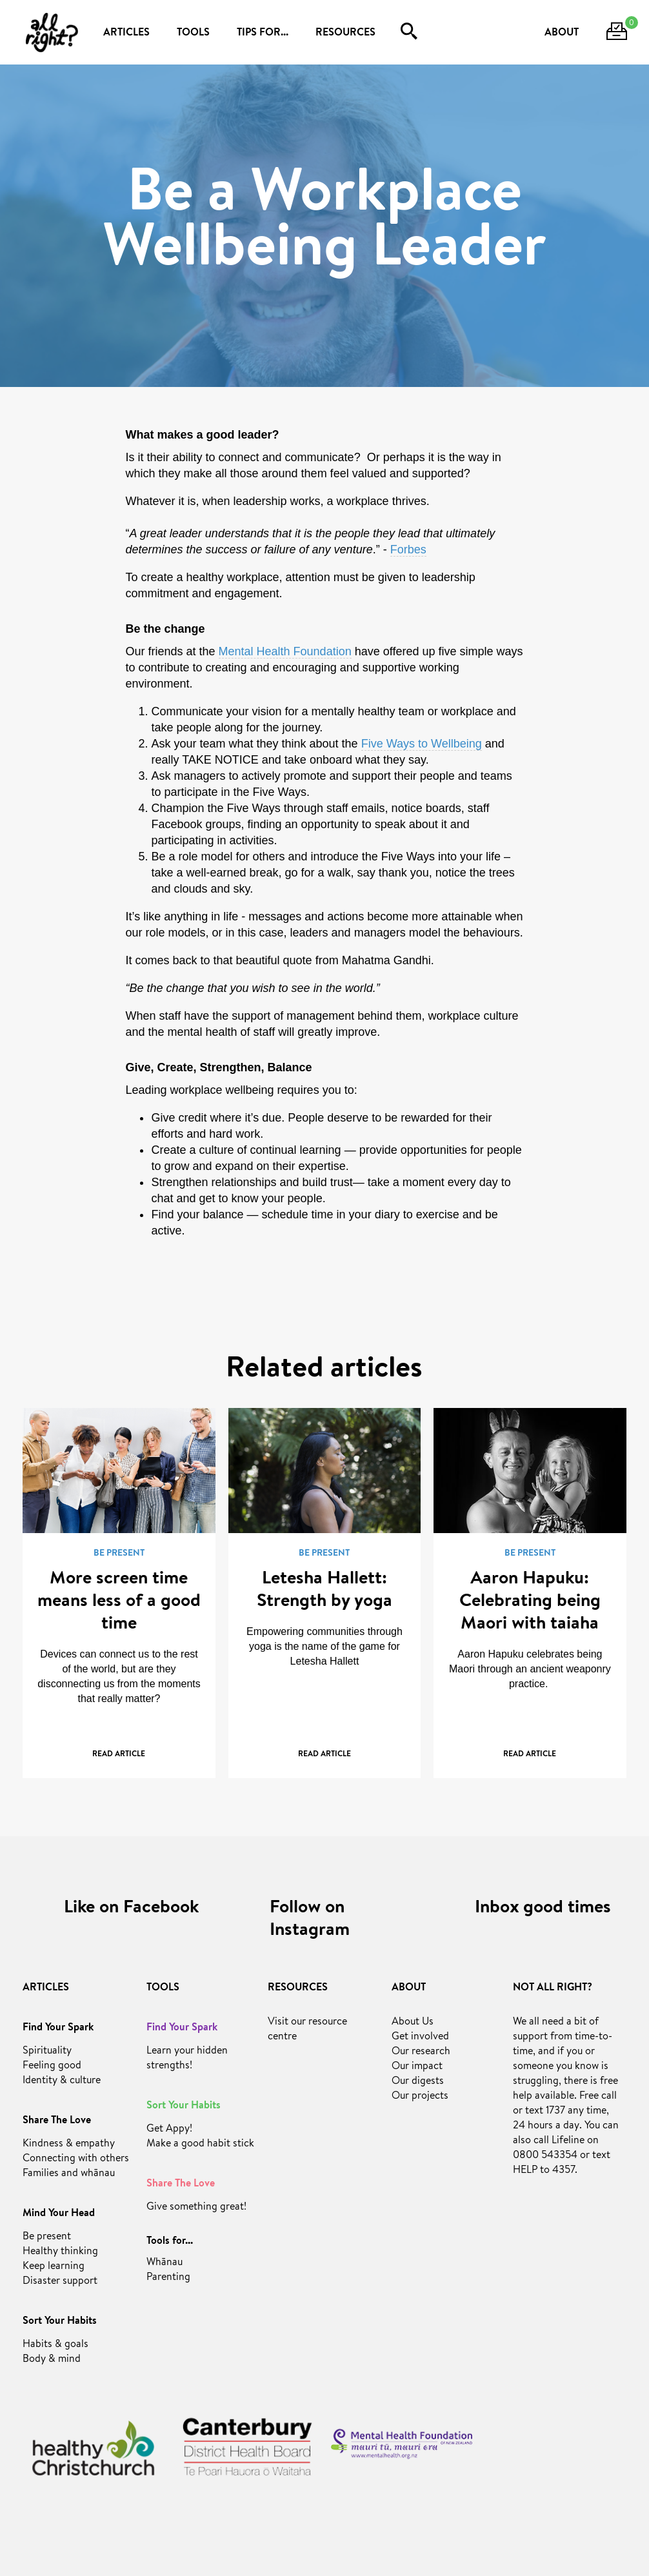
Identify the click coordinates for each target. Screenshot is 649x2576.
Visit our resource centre (307, 2030)
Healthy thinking (60, 2252)
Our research (421, 2052)
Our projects (420, 2097)
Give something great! (196, 2208)
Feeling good (52, 2066)
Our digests (418, 2082)
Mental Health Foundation (285, 651)
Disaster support (60, 2282)
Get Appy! (169, 2130)
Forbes (408, 549)
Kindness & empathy (69, 2144)
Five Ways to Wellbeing (421, 743)
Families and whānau (69, 2174)
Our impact (417, 2067)
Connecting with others (76, 2159)
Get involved (420, 2037)
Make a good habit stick (200, 2144)
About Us (413, 2022)
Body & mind (52, 2360)
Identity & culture (62, 2081)
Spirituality (47, 2051)
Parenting (168, 2278)
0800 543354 (545, 2156)
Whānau (164, 2263)
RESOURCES (345, 33)
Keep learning (54, 2267)
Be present (47, 2237)
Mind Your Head (59, 2214)
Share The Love (57, 2121)
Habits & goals (55, 2345)
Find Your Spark (58, 2028)
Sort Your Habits (60, 2322)
